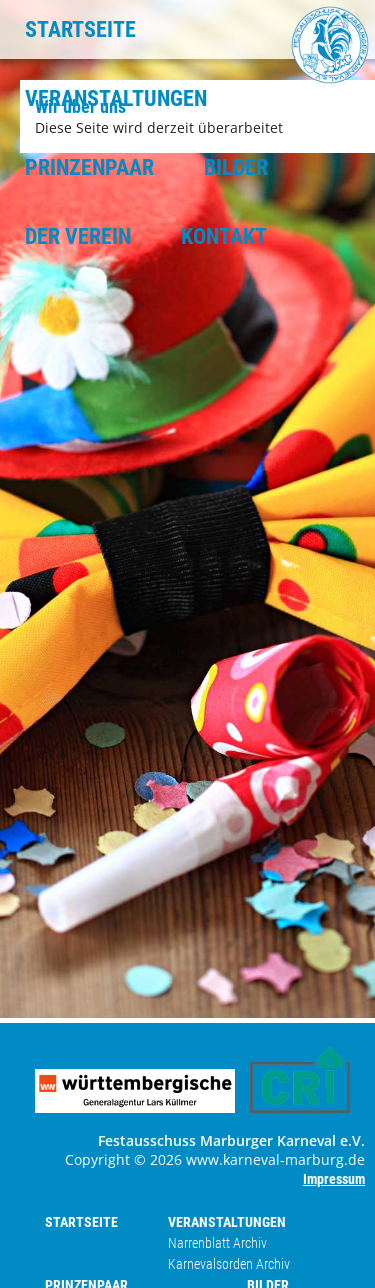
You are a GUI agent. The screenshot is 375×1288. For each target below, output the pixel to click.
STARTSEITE (80, 29)
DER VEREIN (78, 236)
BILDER (236, 167)
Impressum (334, 1179)
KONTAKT (224, 236)
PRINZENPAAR (89, 167)
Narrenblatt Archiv (217, 1243)
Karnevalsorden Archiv (229, 1264)
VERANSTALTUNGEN (116, 98)
